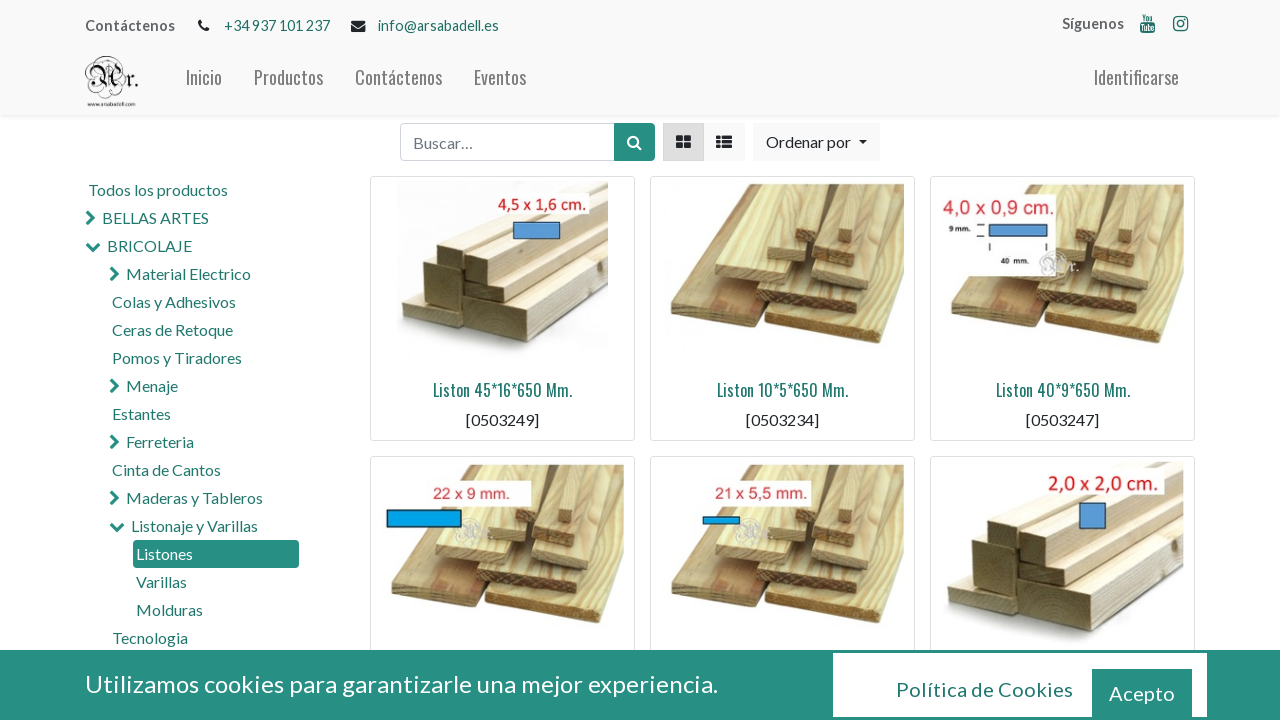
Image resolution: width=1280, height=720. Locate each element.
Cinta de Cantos (166, 469)
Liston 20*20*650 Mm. (1063, 670)
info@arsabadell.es (438, 25)
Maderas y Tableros (194, 497)
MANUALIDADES (166, 665)
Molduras (169, 609)
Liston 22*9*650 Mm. (503, 670)
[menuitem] (204, 81)
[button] (816, 142)
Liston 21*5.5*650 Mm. (782, 670)
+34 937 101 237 (277, 25)
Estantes (141, 413)
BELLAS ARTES (155, 217)
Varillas (161, 581)
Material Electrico (188, 273)
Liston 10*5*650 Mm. (782, 390)
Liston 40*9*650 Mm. (1063, 390)
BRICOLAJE (149, 245)
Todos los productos (158, 189)
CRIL (119, 693)
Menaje (152, 385)
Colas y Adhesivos (174, 301)
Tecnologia (150, 637)
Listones (164, 553)
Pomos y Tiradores (177, 357)
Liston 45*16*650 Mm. (502, 390)
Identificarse (1136, 77)
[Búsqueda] (634, 142)
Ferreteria (160, 441)
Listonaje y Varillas (194, 525)
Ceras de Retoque (172, 329)
